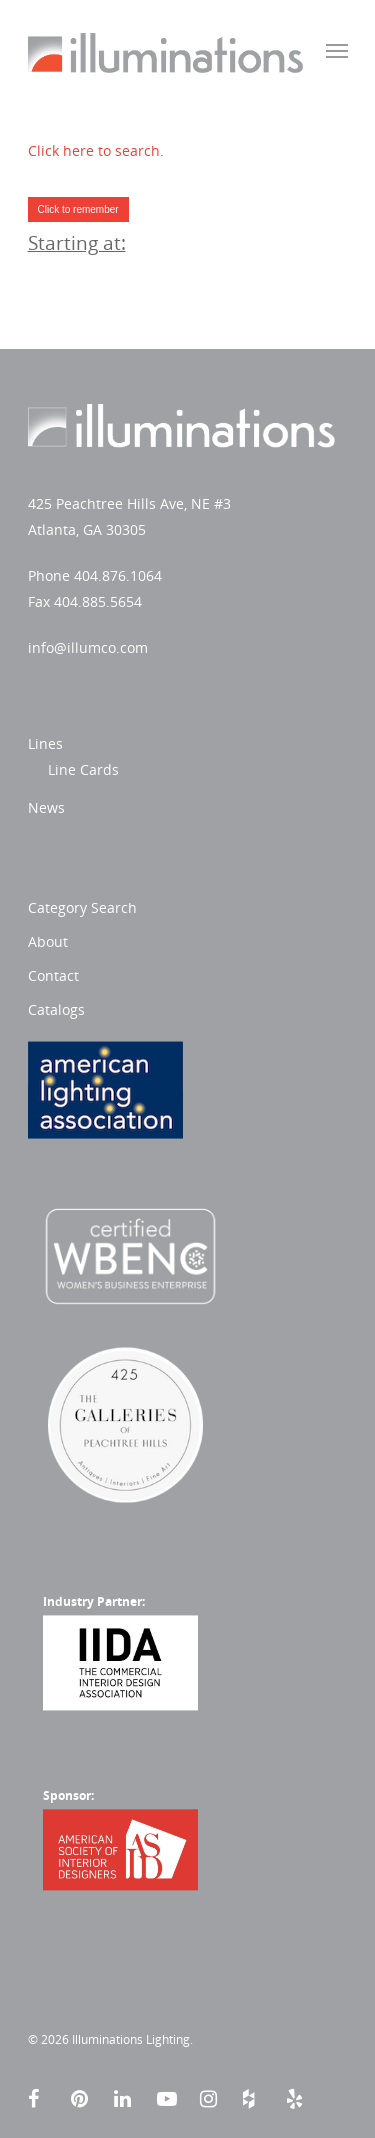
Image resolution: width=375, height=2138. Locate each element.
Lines (45, 743)
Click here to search (94, 150)
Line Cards (83, 769)
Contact (53, 975)
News (46, 807)
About (48, 941)
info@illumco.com (88, 647)
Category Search (82, 907)
